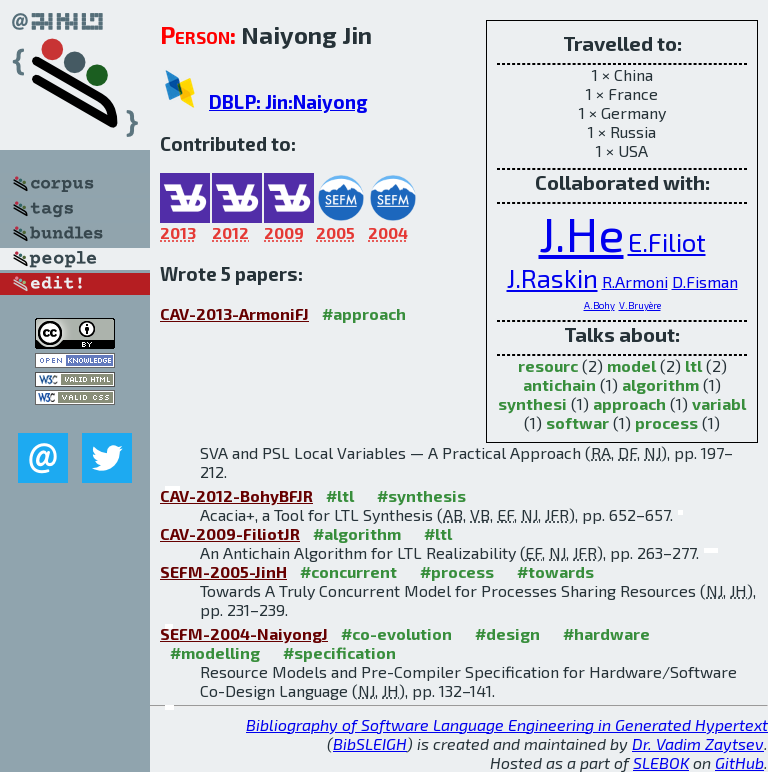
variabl (719, 403)
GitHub (739, 762)
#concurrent (348, 571)
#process (457, 571)
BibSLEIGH (370, 743)
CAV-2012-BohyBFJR (236, 495)
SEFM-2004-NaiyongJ (244, 633)
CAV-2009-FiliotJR (230, 533)
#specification (339, 652)
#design (507, 633)
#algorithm (357, 533)
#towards (555, 571)
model (631, 365)
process (666, 422)
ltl (693, 365)
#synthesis (421, 495)
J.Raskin (552, 277)
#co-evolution (396, 633)
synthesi (532, 403)
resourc (548, 365)
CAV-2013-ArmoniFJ (234, 313)
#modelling (215, 652)
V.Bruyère (640, 305)
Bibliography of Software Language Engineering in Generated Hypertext (507, 724)
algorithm (660, 384)
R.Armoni (635, 281)
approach (629, 403)
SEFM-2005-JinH (223, 571)
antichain (559, 384)
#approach (364, 313)
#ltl (340, 495)
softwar (577, 422)
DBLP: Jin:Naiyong (288, 101)
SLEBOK (661, 762)
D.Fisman (705, 281)
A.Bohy (599, 305)
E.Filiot (667, 241)
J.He (581, 233)
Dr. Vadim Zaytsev (698, 743)
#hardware (606, 633)
